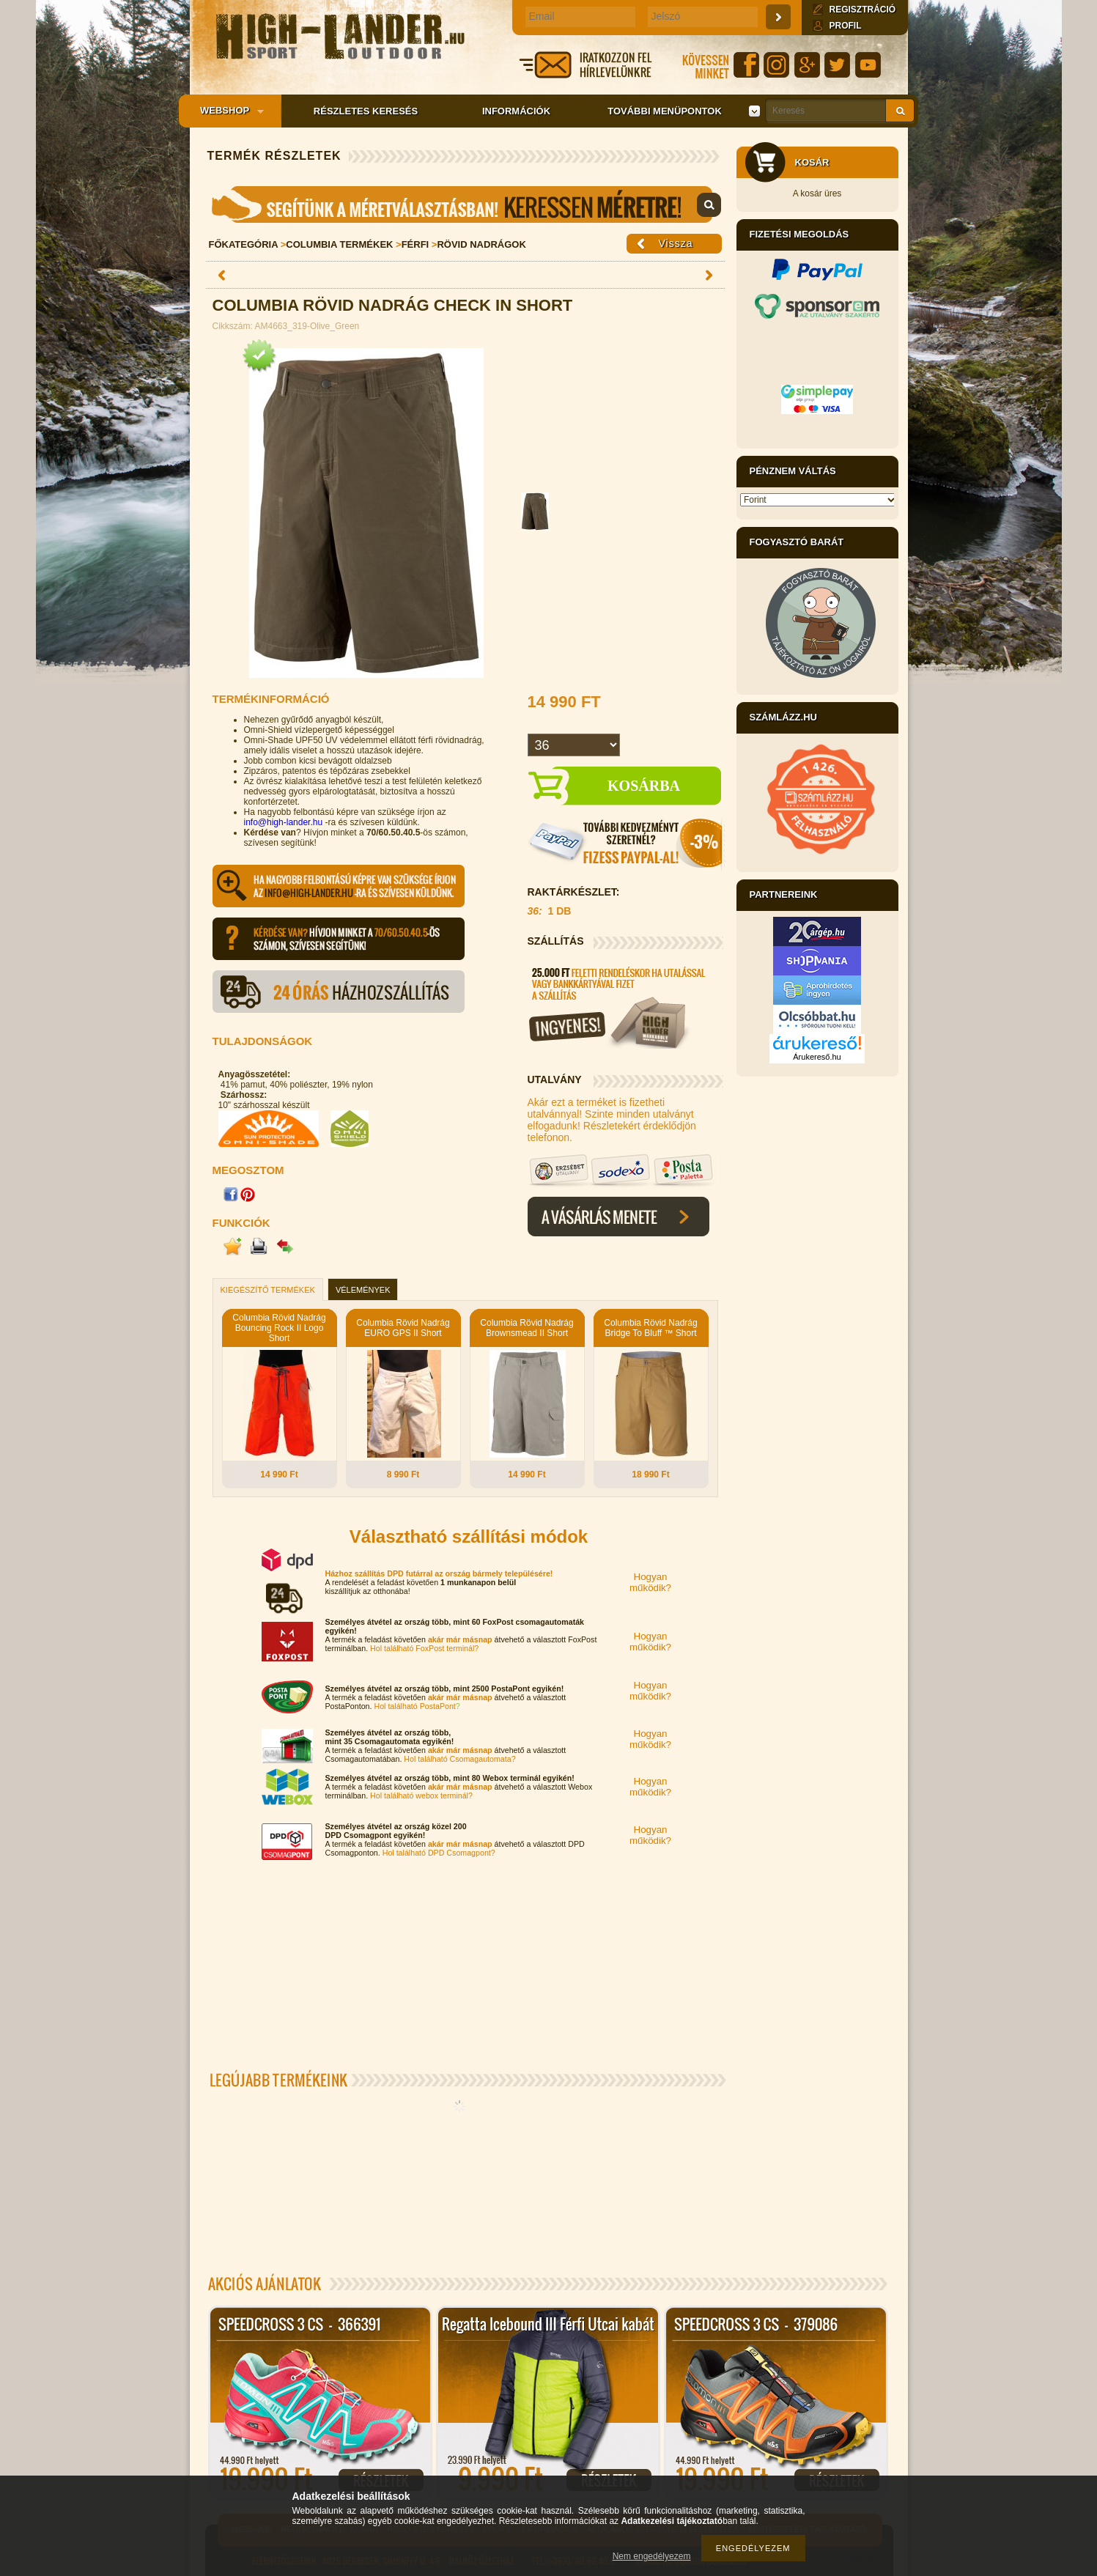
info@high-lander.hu (283, 822)
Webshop (227, 111)
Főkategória (243, 244)
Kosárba (643, 786)
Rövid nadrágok (481, 244)
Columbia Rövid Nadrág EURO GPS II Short (402, 1328)
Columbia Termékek (339, 244)
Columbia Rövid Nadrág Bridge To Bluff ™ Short (650, 1328)
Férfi (415, 244)
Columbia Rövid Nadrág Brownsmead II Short (526, 1328)
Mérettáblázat (465, 204)
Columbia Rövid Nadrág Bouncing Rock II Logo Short (278, 1328)
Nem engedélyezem (652, 2556)
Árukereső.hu (817, 1056)
